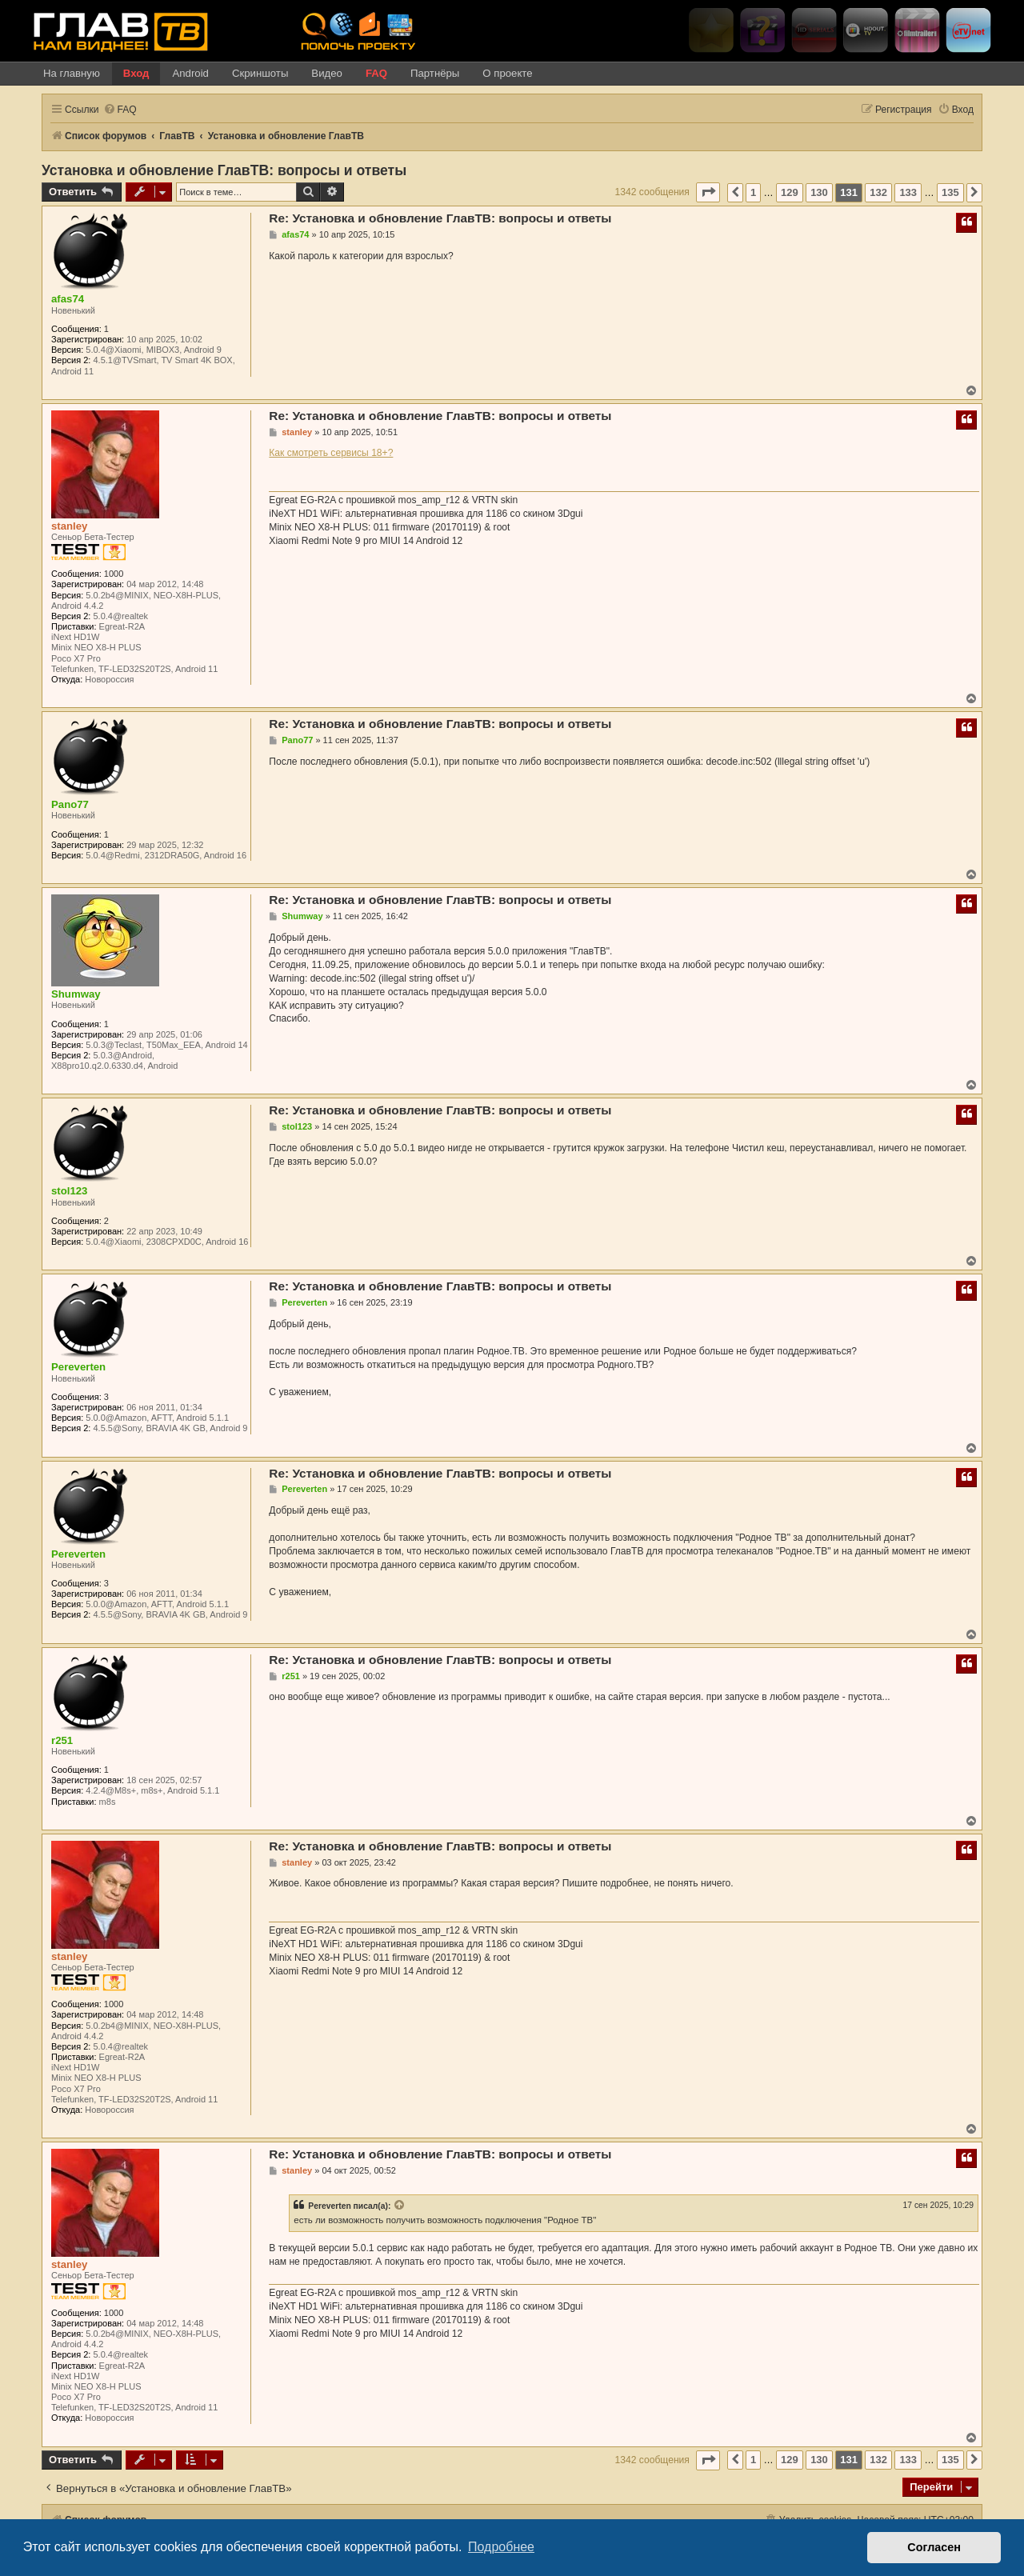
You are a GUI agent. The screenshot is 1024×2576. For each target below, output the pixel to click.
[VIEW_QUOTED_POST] (400, 2206)
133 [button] (908, 192)
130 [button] (819, 192)
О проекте (507, 73)
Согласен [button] (934, 2547)
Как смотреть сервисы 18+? (331, 452)
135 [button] (950, 192)
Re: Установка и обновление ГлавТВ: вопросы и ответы (440, 218)
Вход (136, 73)
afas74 (67, 299)
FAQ (376, 73)
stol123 (69, 1191)
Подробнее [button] (501, 2547)
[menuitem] (120, 110)
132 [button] (878, 192)
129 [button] (789, 192)
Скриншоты (260, 73)
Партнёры (434, 73)
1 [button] (753, 192)
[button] (708, 192)
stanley (69, 526)
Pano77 (70, 804)
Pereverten (78, 1367)
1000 (113, 573)
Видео (326, 73)
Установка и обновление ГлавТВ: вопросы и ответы (224, 170)
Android (190, 73)
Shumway (76, 994)
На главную (71, 73)
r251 (62, 1740)
